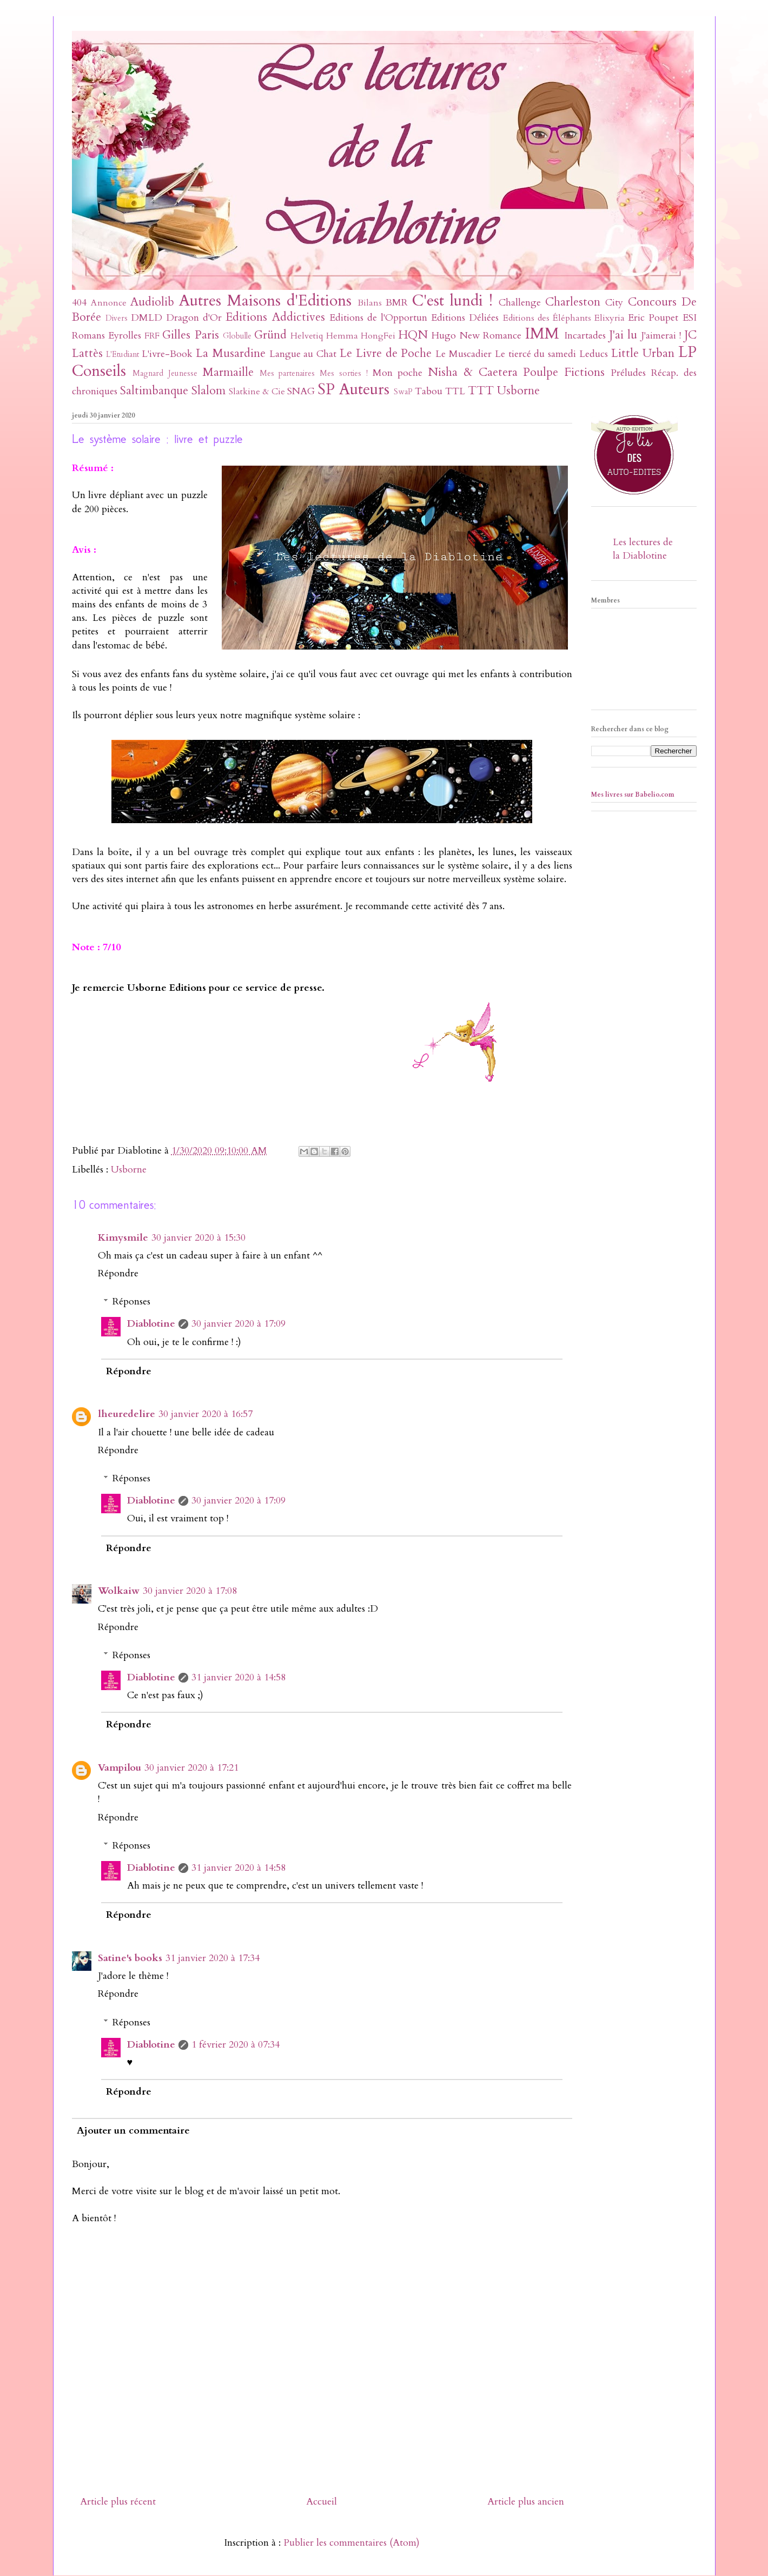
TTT (481, 391)
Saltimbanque (154, 391)
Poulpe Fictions (564, 372)
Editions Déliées (465, 318)
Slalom (208, 391)
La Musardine (231, 353)
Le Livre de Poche (386, 353)
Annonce (109, 303)
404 (79, 302)
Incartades (585, 335)
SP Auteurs (353, 389)
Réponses (131, 1301)
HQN (413, 335)
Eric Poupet (653, 318)
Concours (652, 302)
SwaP (403, 392)
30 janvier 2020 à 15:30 (198, 1237)
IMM (542, 333)
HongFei (378, 336)
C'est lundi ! (452, 300)
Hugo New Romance (476, 335)
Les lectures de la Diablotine (643, 548)
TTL (455, 391)
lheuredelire (126, 1414)
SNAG (301, 391)
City (614, 302)
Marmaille (228, 372)
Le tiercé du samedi (535, 354)
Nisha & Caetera (473, 372)
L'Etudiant (122, 354)
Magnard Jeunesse (165, 373)
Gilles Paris (190, 335)
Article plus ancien (525, 2501)
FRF (152, 336)
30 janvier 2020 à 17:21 (191, 1767)
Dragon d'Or (194, 318)
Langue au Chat (303, 354)
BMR (397, 302)
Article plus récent (118, 2501)
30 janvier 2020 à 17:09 (238, 1323)
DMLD (146, 318)
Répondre (118, 1273)
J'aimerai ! (661, 335)
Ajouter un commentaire (133, 2130)
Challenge (520, 302)
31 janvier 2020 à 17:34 (212, 1958)
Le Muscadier (463, 354)
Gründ (270, 335)
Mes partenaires (287, 373)
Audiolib (152, 302)
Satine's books (130, 1958)
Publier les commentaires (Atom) (351, 2542)
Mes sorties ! (344, 373)
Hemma (342, 336)
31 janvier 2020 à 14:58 (238, 1677)
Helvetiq (306, 336)
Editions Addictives (275, 317)
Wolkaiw (119, 1591)
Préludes (628, 373)
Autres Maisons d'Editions (265, 300)
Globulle (237, 336)
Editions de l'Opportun (378, 318)
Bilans (369, 303)
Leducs (593, 354)
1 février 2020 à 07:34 (235, 2044)
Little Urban (642, 353)
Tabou (428, 391)
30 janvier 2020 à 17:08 (190, 1591)
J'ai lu (623, 335)
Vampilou (119, 1767)
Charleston (572, 302)
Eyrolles (124, 335)
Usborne (518, 391)
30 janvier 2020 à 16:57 (205, 1414)
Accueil (321, 2501)
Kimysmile (123, 1237)
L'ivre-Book (167, 354)
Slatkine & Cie (257, 392)
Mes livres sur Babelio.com (632, 794)
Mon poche (398, 373)
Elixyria (609, 318)
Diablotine (151, 1323)
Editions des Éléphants (547, 318)
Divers (116, 318)
